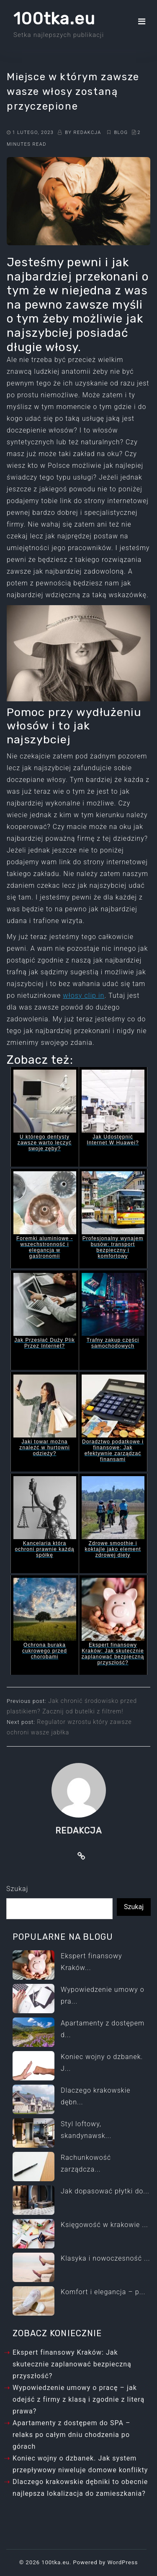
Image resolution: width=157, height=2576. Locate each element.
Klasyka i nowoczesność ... (105, 2258)
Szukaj (17, 1889)
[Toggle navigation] (141, 21)
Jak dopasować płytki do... (105, 2191)
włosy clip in (83, 995)
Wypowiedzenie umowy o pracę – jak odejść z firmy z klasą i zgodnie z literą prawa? (78, 2399)
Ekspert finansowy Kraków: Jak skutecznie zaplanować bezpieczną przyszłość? (72, 2364)
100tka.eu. (56, 2562)
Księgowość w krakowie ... (104, 2225)
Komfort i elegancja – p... (103, 2292)
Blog (121, 132)
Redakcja (87, 132)
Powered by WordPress (105, 2562)
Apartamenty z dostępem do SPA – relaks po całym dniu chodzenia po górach (72, 2434)
